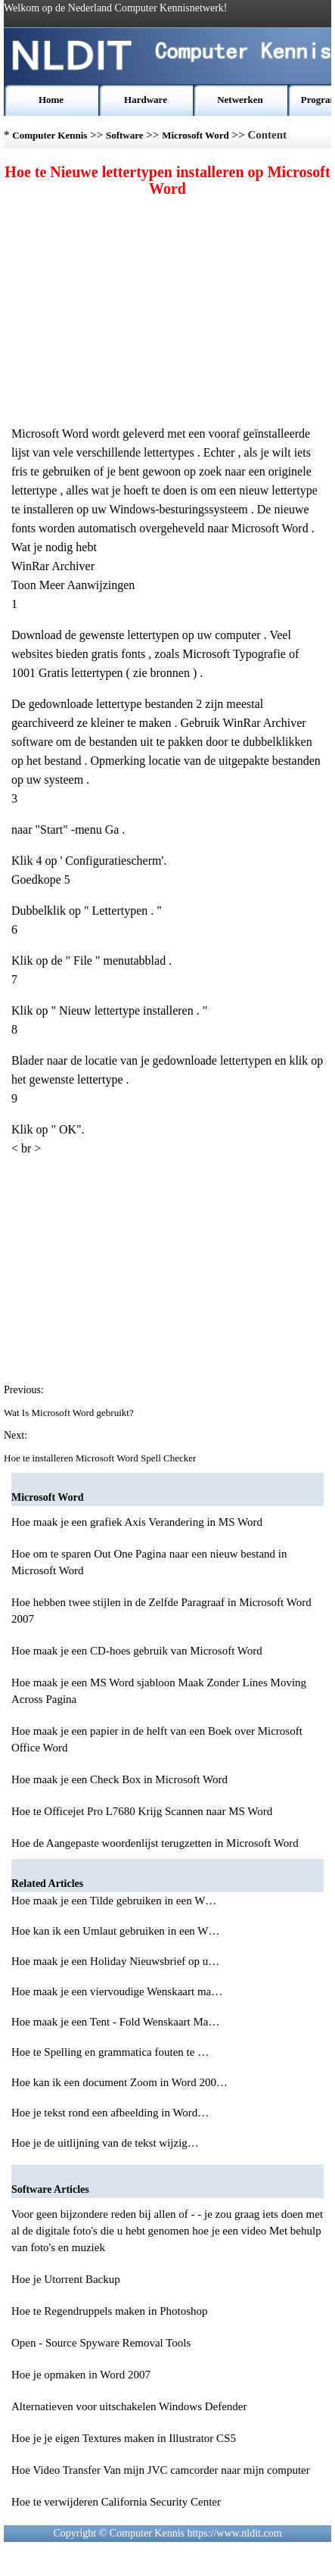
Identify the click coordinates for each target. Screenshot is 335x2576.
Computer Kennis (49, 135)
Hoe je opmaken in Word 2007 (80, 2375)
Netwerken (240, 99)
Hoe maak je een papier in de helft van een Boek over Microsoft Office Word (156, 1739)
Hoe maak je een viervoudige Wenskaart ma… (116, 1991)
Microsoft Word (195, 135)
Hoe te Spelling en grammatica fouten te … (110, 2052)
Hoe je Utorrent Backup (65, 2279)
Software (125, 135)
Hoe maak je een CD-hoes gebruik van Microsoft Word (136, 1651)
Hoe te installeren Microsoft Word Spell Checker (101, 1458)
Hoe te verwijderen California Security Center (116, 2502)
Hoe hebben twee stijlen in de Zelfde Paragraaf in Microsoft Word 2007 (161, 1610)
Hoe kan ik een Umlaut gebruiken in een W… (115, 1931)
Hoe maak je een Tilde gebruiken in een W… (113, 1901)
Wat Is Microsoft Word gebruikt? (70, 1412)
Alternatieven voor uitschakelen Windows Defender (129, 2406)
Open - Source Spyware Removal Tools (101, 2343)
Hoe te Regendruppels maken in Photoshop (109, 2311)
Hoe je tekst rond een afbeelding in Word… (110, 2113)
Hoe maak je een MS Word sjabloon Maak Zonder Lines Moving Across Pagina (158, 1690)
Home (51, 99)
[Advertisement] (168, 310)
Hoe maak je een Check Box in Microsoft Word (119, 1779)
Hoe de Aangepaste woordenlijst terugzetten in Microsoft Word (155, 1843)
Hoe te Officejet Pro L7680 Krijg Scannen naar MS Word (141, 1811)
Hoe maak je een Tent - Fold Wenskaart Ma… (115, 2022)
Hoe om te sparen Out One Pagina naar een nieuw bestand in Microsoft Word (149, 1562)
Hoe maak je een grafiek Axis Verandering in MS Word (136, 1522)
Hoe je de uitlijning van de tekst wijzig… (105, 2143)
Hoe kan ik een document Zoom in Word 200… (119, 2082)
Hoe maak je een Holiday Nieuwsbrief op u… (115, 1961)
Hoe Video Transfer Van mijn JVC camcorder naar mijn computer (160, 2470)
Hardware (145, 99)
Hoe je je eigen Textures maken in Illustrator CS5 (123, 2438)
